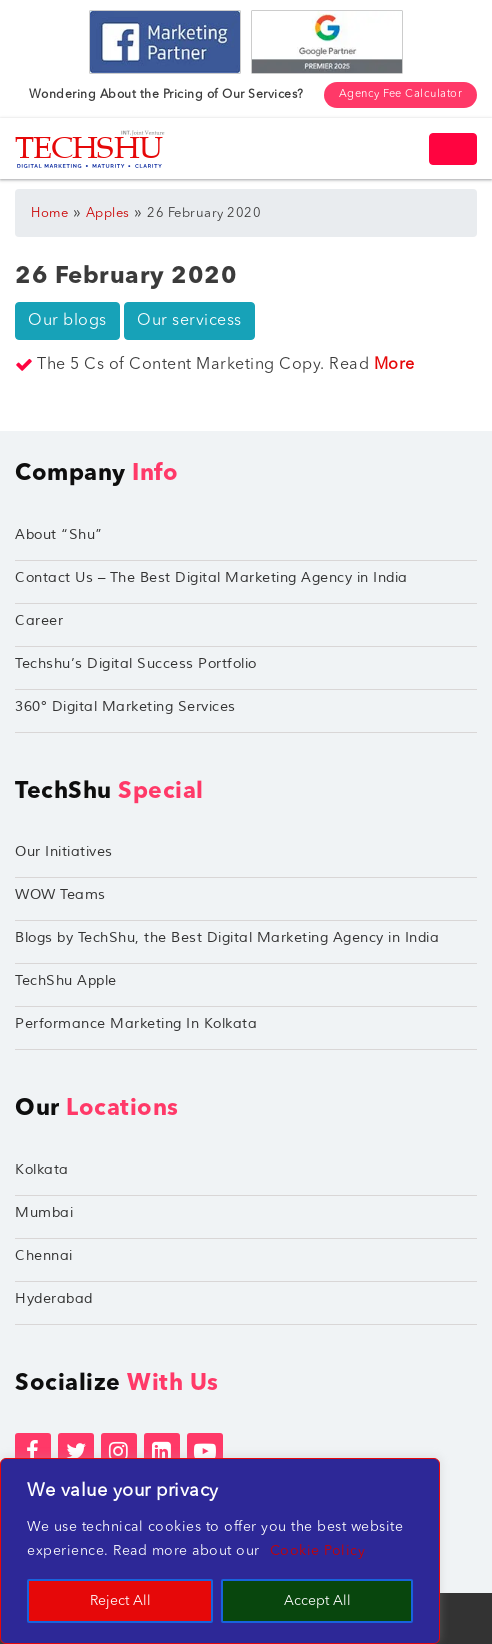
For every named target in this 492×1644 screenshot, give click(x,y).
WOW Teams (60, 894)
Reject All (120, 1601)
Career (39, 620)
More (394, 365)
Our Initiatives (64, 851)
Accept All (317, 1601)
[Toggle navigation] (453, 149)
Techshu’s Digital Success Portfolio (136, 663)
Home (49, 213)
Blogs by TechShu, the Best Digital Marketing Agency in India (227, 937)
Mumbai (44, 1212)
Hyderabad (54, 1298)
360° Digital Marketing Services (125, 706)
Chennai (44, 1255)
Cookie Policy (318, 1551)
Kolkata (42, 1169)
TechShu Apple (66, 980)
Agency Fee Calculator (401, 94)
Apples (108, 213)
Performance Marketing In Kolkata (136, 1023)
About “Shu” (59, 534)
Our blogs (67, 321)
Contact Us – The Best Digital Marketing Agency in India (211, 577)
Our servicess (189, 321)
